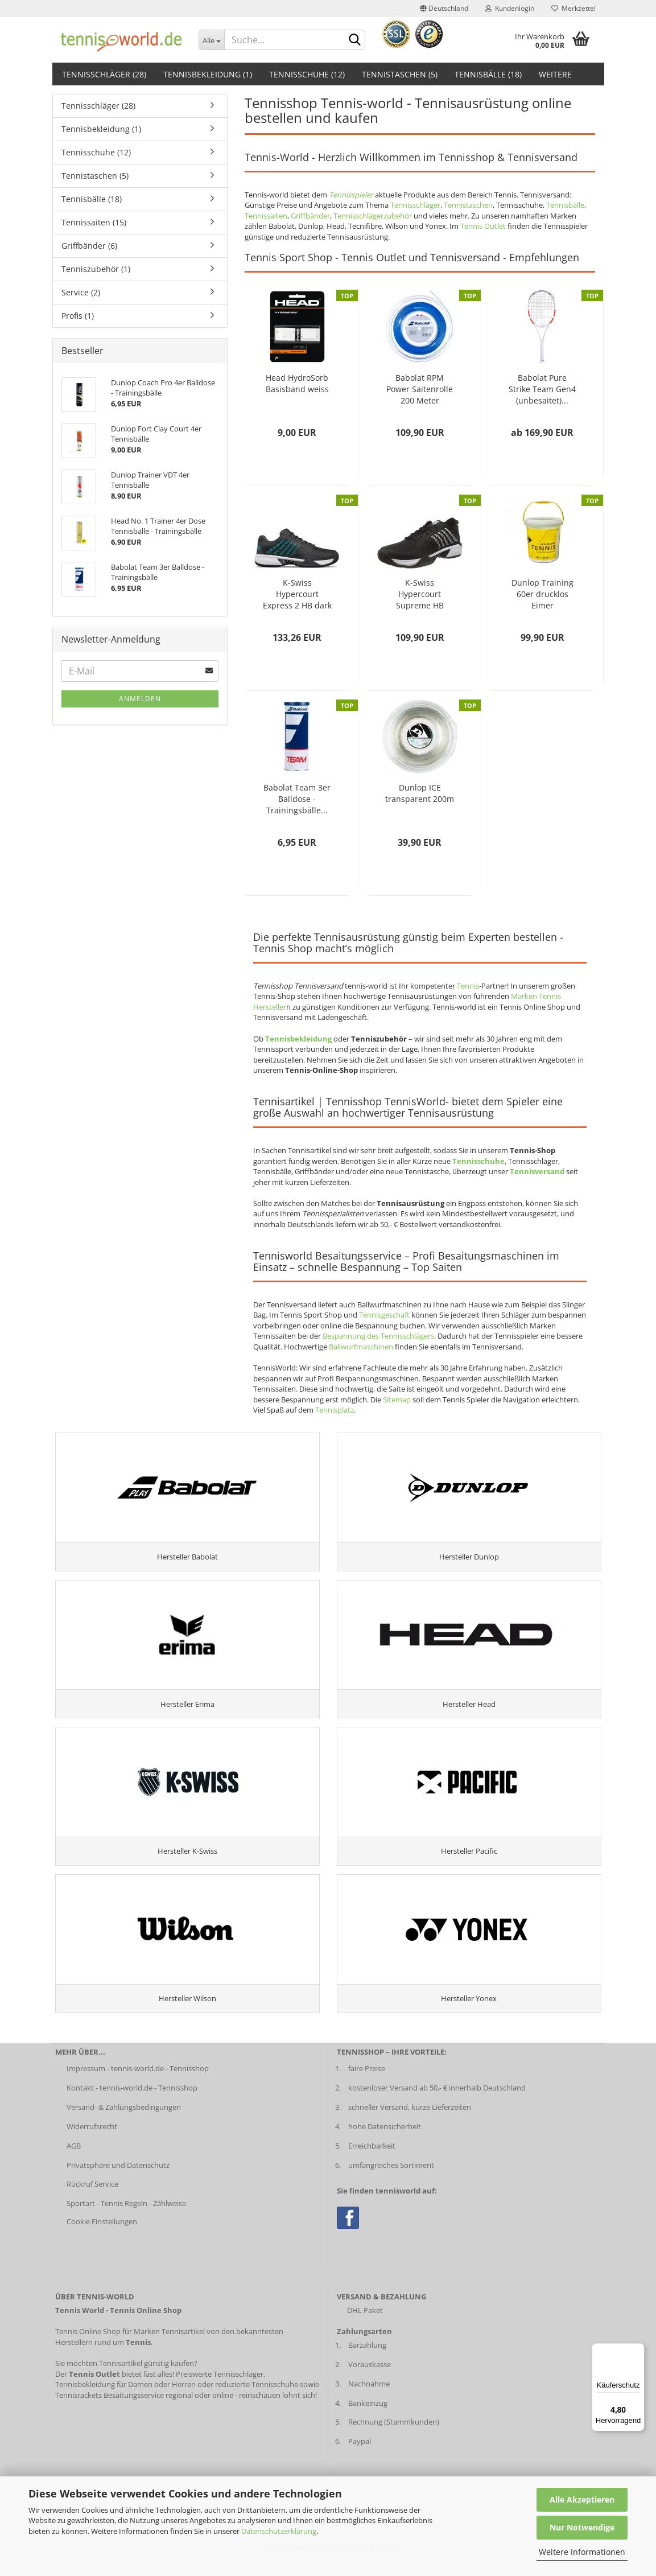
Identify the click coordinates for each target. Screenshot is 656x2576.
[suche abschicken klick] (354, 40)
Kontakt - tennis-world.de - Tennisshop (132, 2102)
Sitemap (397, 1399)
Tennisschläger (415, 205)
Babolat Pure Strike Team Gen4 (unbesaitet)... (542, 389)
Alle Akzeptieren (582, 2499)
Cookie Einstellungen (102, 2236)
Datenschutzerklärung (278, 2531)
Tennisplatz (334, 1410)
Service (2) (80, 292)
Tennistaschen (468, 205)
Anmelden (140, 698)
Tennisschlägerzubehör (372, 216)
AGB (74, 2160)
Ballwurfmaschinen (361, 1347)
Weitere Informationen (582, 2551)
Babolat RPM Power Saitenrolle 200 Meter (419, 389)
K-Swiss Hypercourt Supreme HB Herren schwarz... (419, 594)
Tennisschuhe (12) (307, 74)
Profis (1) (77, 315)
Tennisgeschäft (384, 1315)
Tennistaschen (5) (400, 74)
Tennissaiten (266, 216)
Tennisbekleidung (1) (207, 74)
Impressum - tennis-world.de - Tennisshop (138, 2082)
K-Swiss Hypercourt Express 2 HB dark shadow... (297, 594)
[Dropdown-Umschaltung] (211, 40)
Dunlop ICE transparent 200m (419, 793)
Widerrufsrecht (92, 2140)
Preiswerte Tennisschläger (219, 2388)
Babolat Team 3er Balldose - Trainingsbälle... (297, 799)
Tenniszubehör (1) (95, 269)
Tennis (468, 986)
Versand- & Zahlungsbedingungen (124, 2121)
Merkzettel (573, 8)
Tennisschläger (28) (104, 74)
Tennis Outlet (483, 226)
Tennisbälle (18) (488, 74)
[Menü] (638, 2350)
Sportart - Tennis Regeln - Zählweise (126, 2218)
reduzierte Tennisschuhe (256, 2398)
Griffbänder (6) (89, 245)
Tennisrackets (78, 2409)
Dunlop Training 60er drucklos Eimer (542, 594)
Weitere (555, 74)
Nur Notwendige (582, 2527)
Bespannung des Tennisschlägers (378, 1336)
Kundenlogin (509, 8)
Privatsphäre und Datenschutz (118, 2179)
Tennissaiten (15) (93, 222)
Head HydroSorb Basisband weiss (297, 383)
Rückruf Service (92, 2199)
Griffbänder (310, 216)
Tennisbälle (565, 205)
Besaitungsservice (134, 2409)
